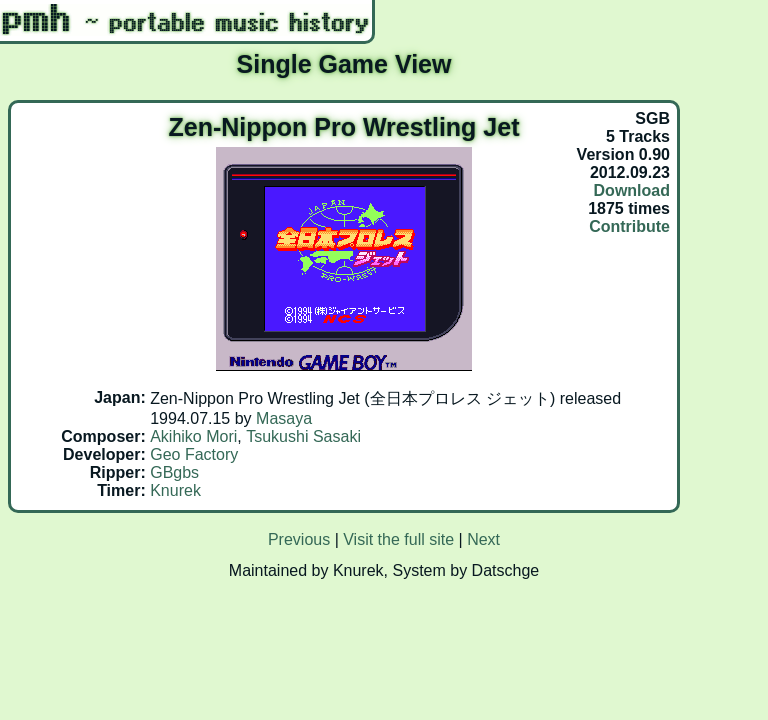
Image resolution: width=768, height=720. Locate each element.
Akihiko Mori (193, 436)
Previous (299, 539)
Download (632, 190)
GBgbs (174, 472)
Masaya (284, 418)
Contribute (629, 226)
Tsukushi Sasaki (303, 436)
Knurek (175, 490)
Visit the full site (398, 539)
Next (483, 539)
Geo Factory (194, 454)
